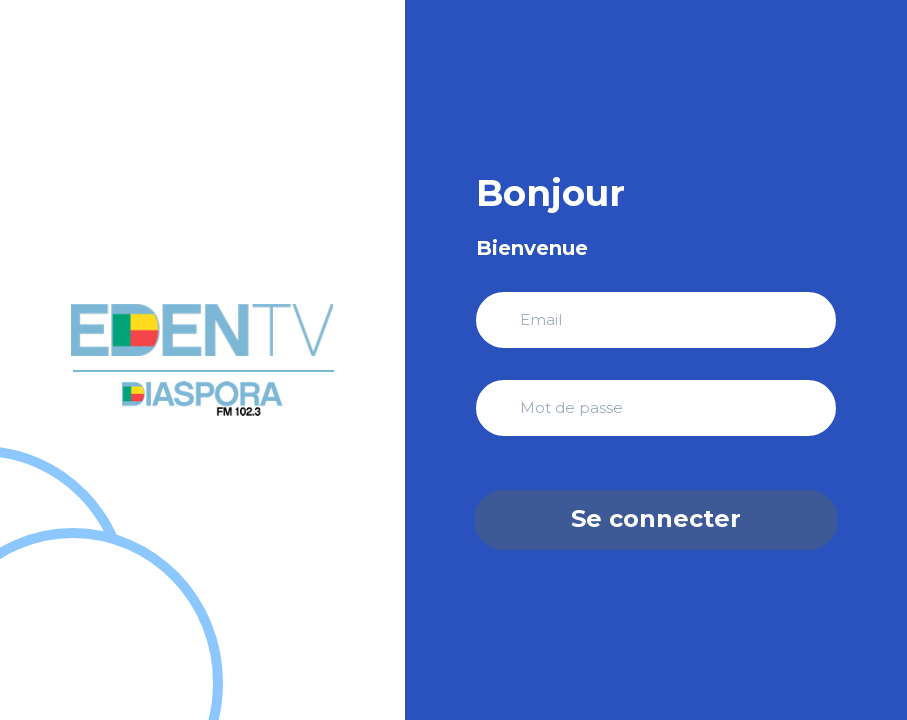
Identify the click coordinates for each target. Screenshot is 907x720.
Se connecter (656, 518)
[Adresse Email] (656, 320)
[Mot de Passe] (656, 408)
